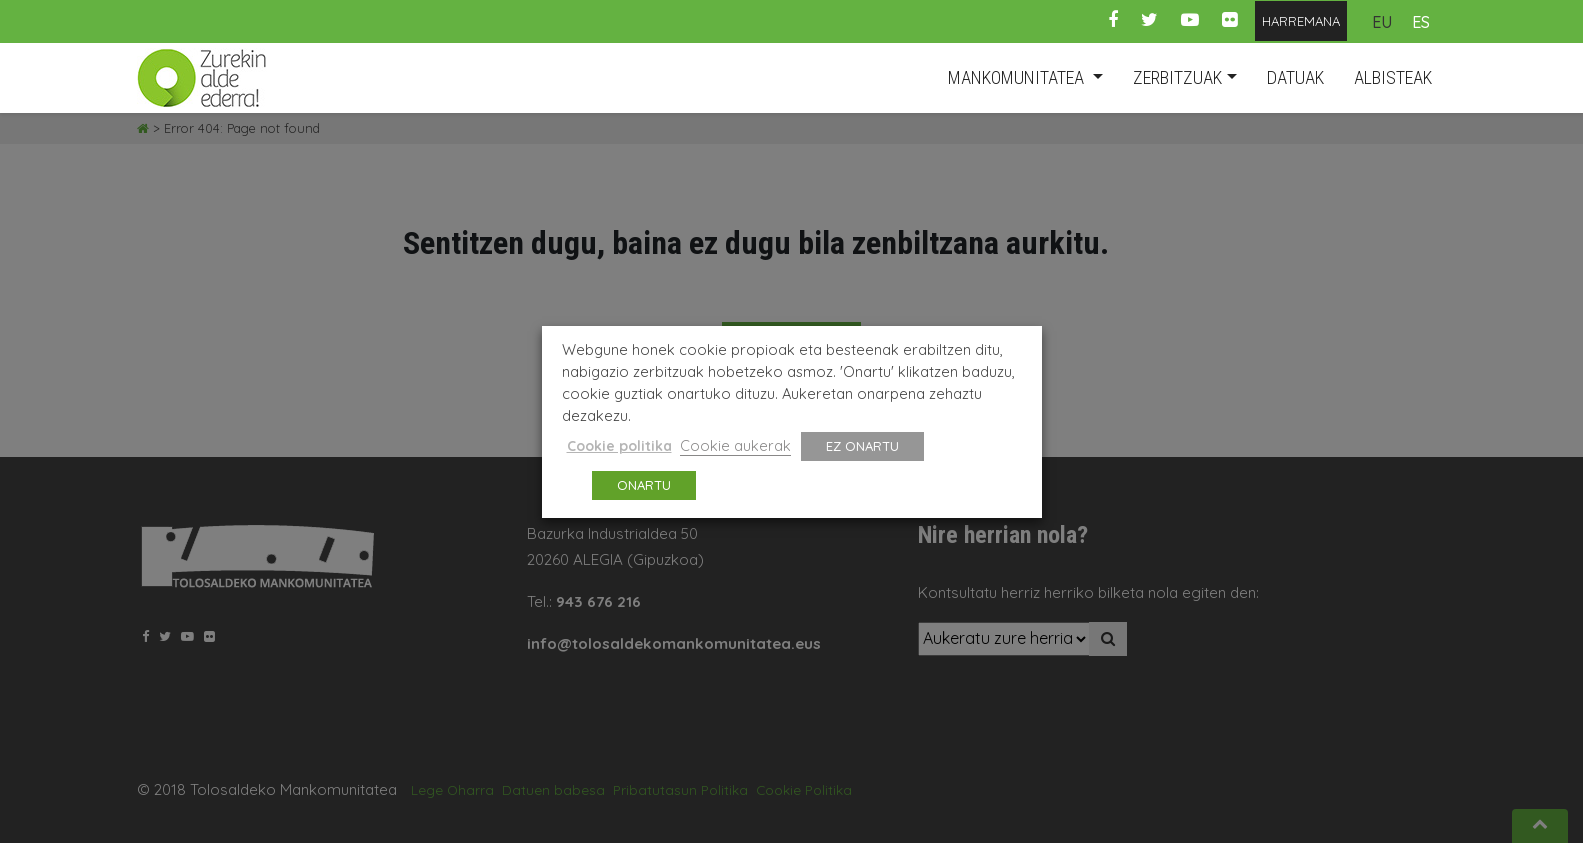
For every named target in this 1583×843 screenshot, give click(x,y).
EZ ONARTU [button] (862, 446)
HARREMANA (1301, 21)
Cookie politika (619, 446)
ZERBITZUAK (1177, 77)
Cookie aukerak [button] (735, 445)
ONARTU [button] (644, 485)
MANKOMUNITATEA (1018, 77)
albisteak (1393, 77)
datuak (1295, 77)
